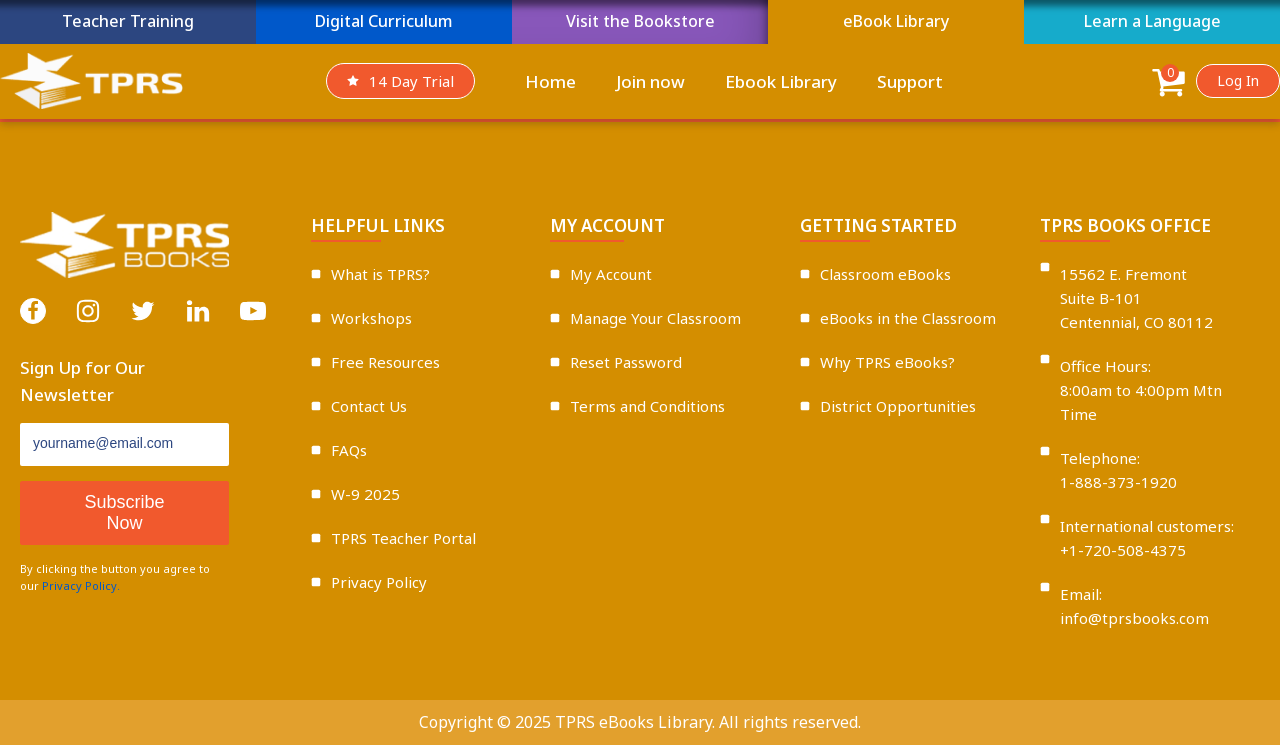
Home (550, 81)
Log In (1238, 80)
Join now (650, 81)
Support (910, 81)
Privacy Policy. (81, 585)
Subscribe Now (124, 512)
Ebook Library (781, 81)
